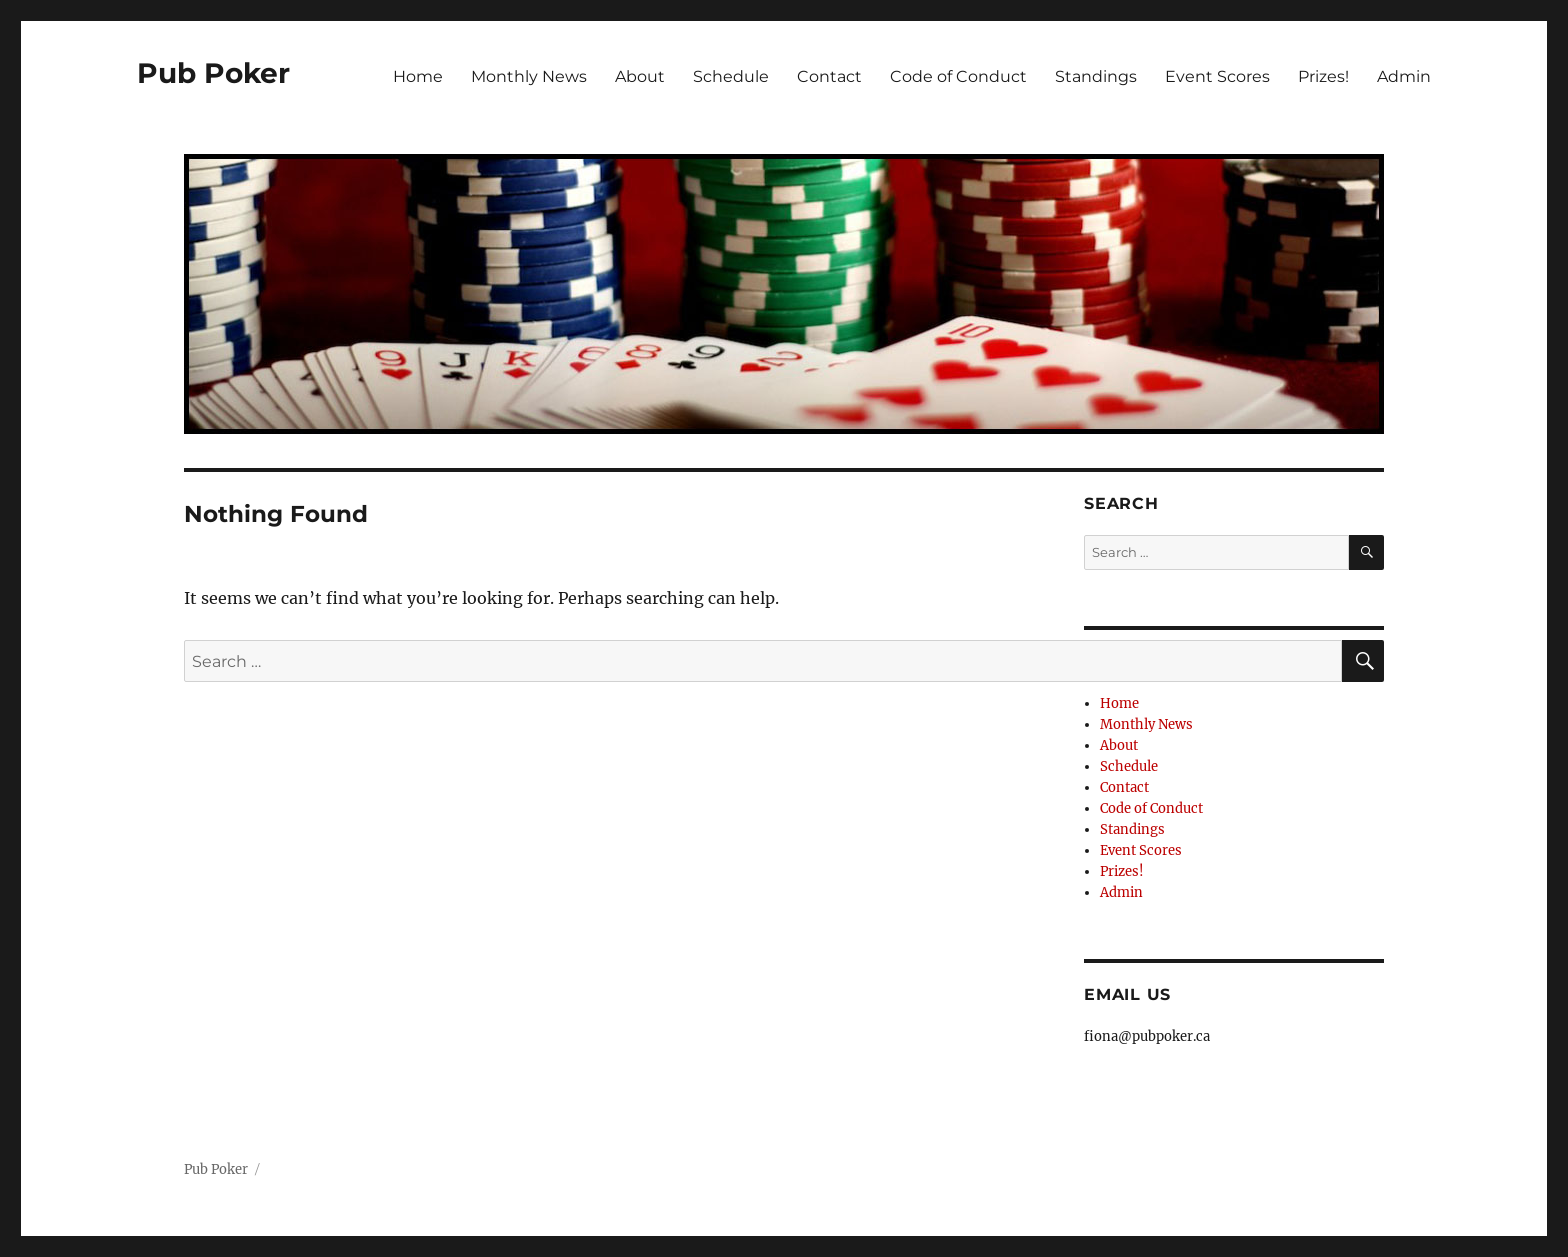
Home (418, 76)
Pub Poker (213, 73)
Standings (1096, 76)
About (640, 76)
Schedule (731, 76)
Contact (829, 76)
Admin (1404, 76)
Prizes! (1323, 76)
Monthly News (529, 76)
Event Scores (1217, 76)
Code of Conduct (958, 76)
